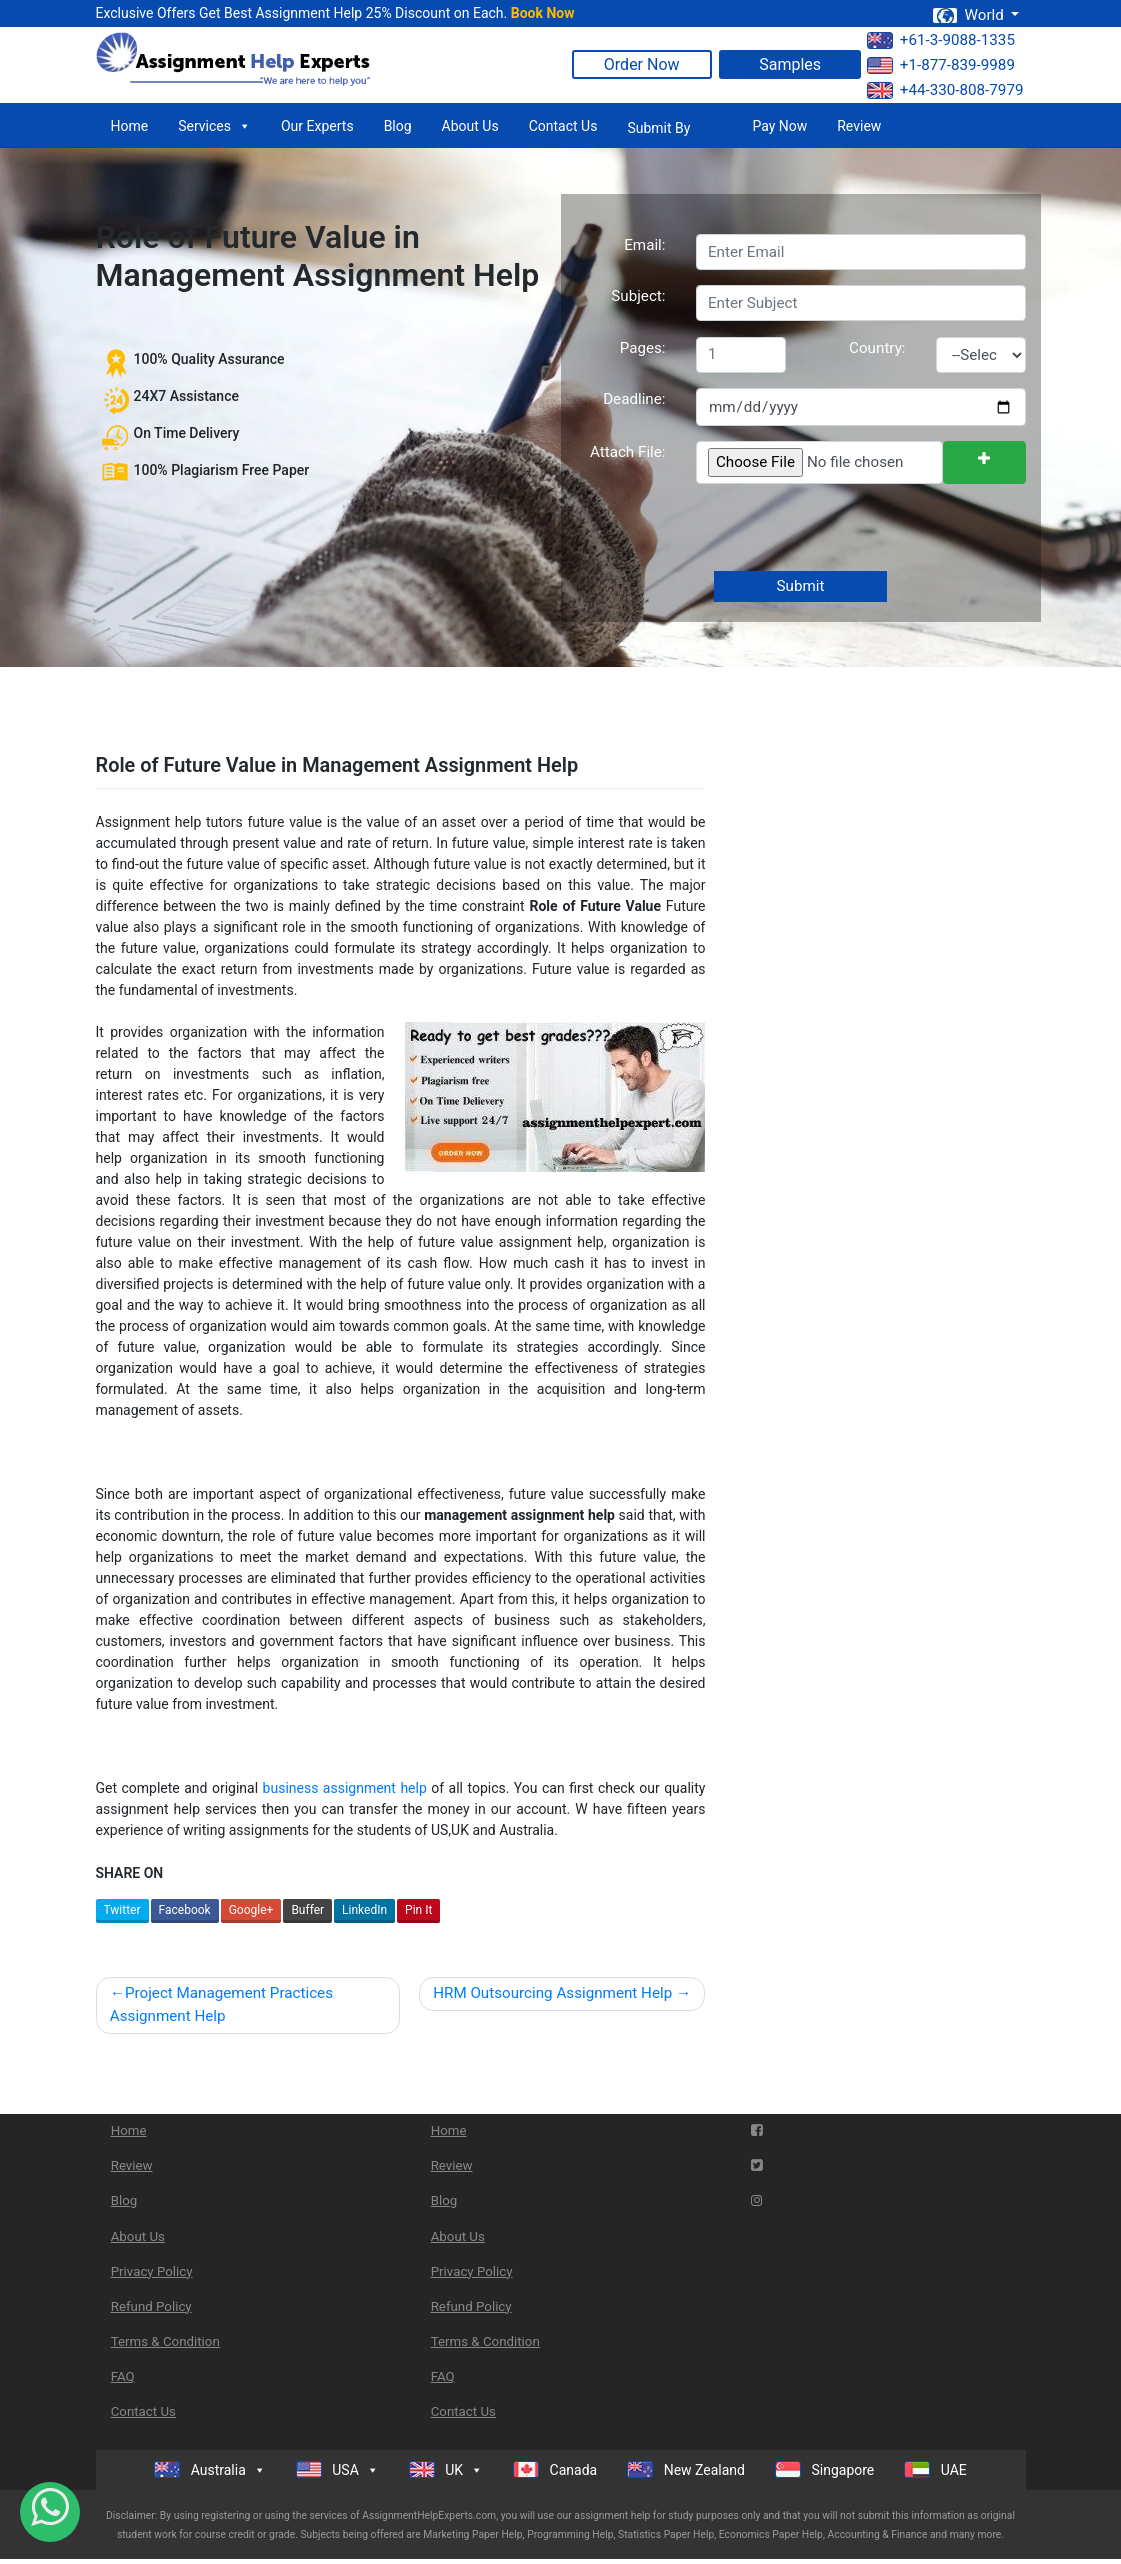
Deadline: (634, 399)
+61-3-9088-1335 (941, 40)
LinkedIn (364, 1910)
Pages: (643, 348)
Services (214, 126)
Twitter (122, 1910)
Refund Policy (151, 2306)
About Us (470, 126)
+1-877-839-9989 (941, 65)
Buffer (307, 1910)
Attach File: (628, 452)
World (970, 15)
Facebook (185, 1910)
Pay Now (779, 126)
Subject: (638, 296)
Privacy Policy (152, 2271)
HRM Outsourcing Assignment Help (552, 1993)
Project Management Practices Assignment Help (221, 2004)
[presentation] (846, 529)
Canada (555, 2469)
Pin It (418, 1910)
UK (446, 2470)
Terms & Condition (165, 2341)
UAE (935, 2469)
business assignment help (345, 1788)
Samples (790, 64)
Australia (210, 2470)
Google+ (251, 1910)
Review (859, 126)
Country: (877, 348)
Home (130, 126)
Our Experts (317, 126)
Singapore (824, 2469)
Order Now (642, 64)
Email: (644, 245)
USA (337, 2470)
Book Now (543, 13)
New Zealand (686, 2469)
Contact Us (563, 126)
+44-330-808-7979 (945, 90)
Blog (398, 126)
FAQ (123, 2376)
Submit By (658, 128)
